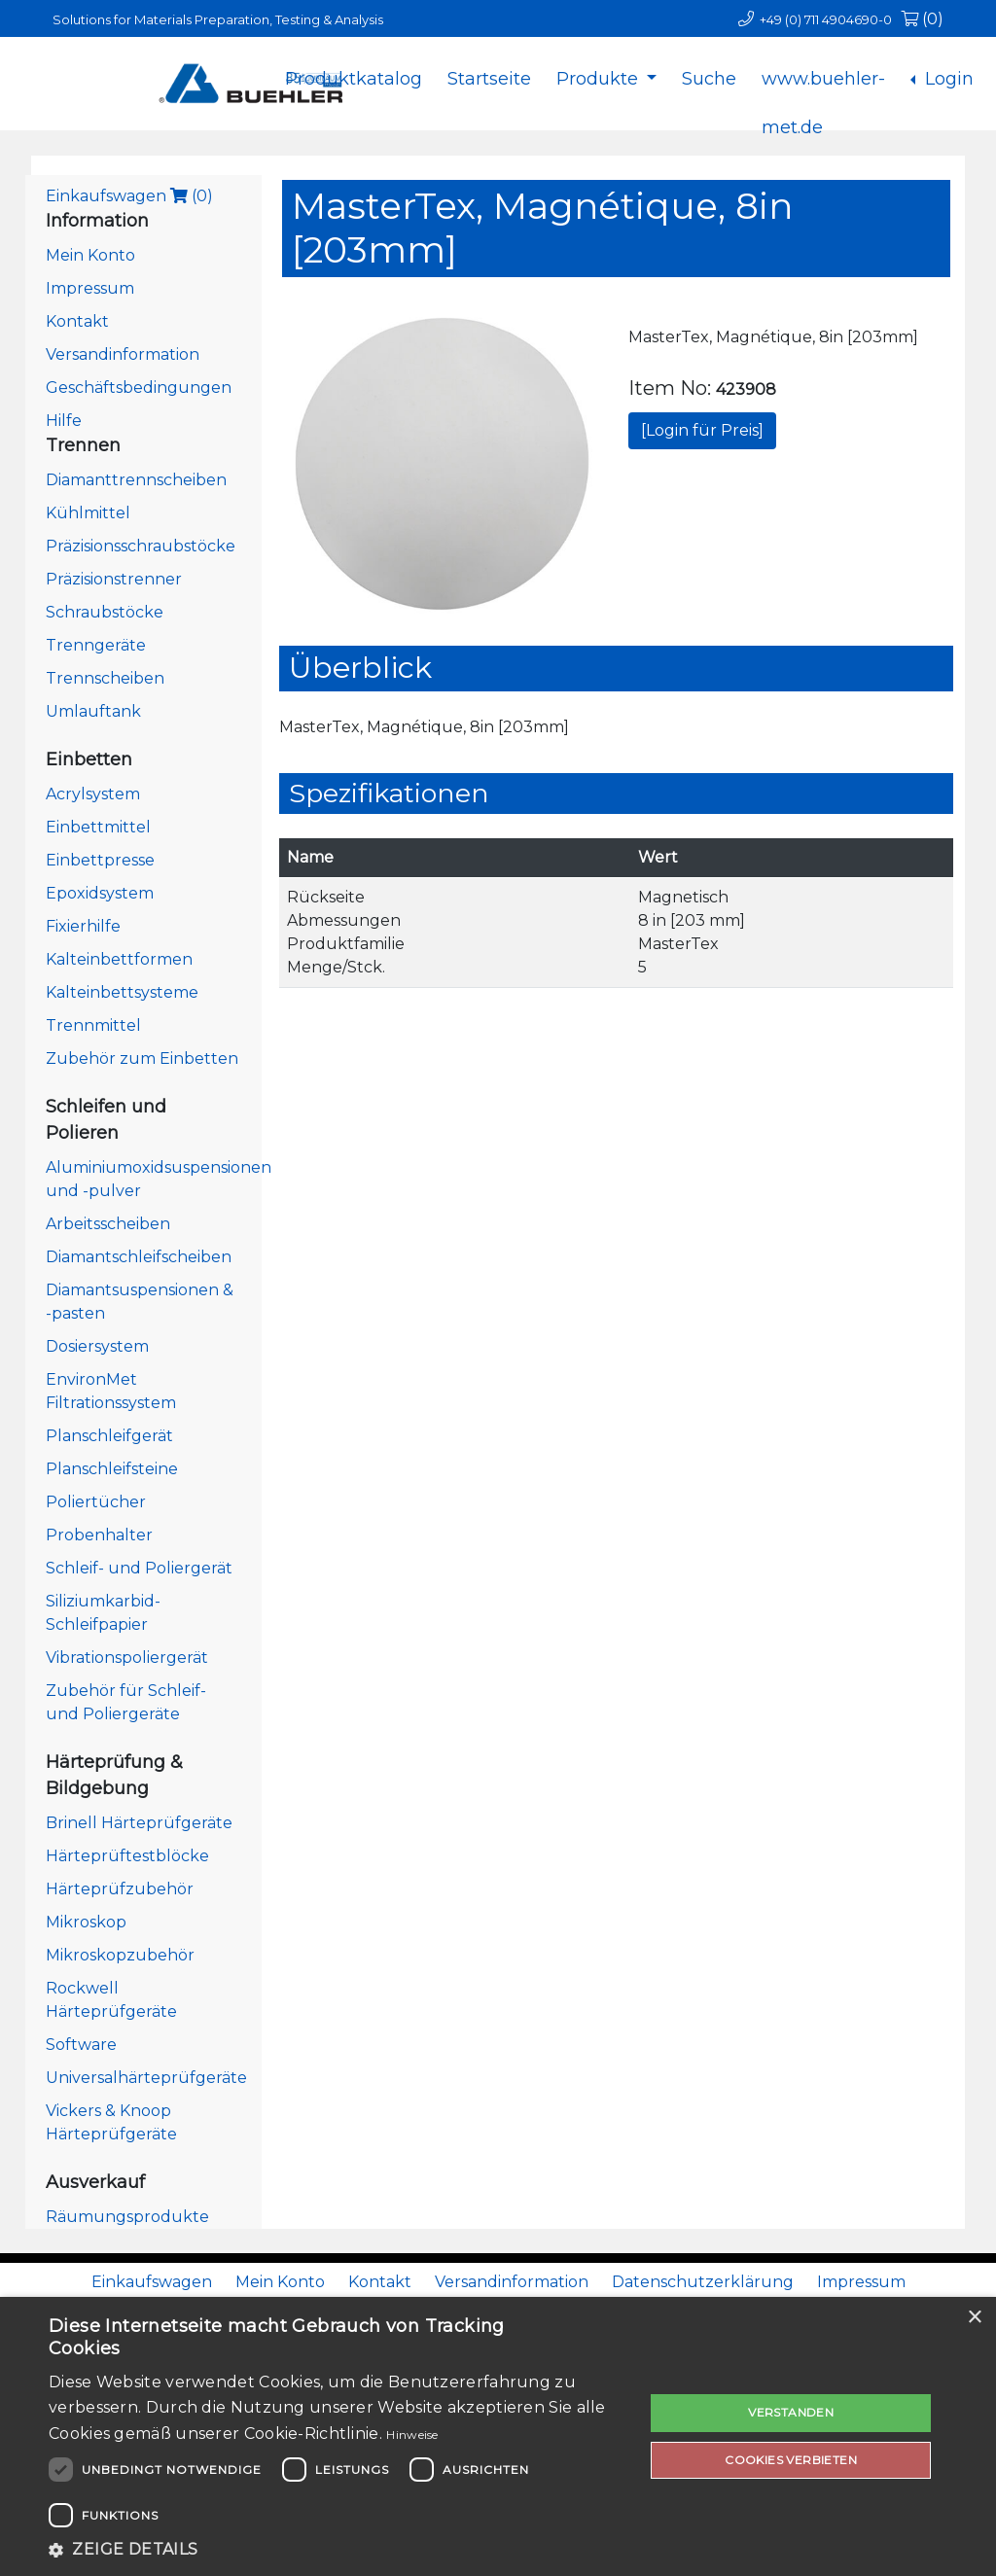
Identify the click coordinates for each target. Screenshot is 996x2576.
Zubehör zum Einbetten (142, 1058)
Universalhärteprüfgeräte (146, 2077)
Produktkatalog (353, 78)
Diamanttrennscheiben (136, 480)
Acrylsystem (93, 794)
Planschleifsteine (112, 1469)
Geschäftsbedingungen (138, 387)
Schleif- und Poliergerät (139, 1568)
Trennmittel (93, 1025)
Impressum (90, 288)
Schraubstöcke (104, 612)
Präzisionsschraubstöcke (140, 546)
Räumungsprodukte (127, 2216)
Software (81, 2044)
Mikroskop (86, 1922)
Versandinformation (122, 354)
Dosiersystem (97, 1346)
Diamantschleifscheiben (138, 1257)
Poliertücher (96, 1502)
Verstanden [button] (791, 2412)
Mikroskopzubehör (120, 1955)
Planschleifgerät (109, 1436)
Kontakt (77, 321)
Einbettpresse (100, 860)
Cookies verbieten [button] (791, 2459)
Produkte (599, 78)
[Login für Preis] (702, 430)
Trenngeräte (96, 645)
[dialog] (498, 2436)
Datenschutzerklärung (703, 2282)
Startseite (489, 78)
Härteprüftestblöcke (127, 1856)
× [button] (974, 2318)
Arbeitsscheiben (108, 1224)
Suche (709, 78)
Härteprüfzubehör (120, 1889)
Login (947, 78)
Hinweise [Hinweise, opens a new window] (412, 2434)
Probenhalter (99, 1535)
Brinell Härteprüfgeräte (139, 1823)
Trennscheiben (105, 678)
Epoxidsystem (100, 893)
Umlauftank (93, 711)
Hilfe (64, 420)
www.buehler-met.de (823, 94)
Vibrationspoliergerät (127, 1657)
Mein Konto (90, 255)
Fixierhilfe (83, 926)
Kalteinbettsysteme (122, 992)
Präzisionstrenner (114, 579)
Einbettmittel (98, 827)
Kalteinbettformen (119, 959)
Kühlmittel (88, 513)
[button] (337, 2549)
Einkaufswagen (129, 196)
